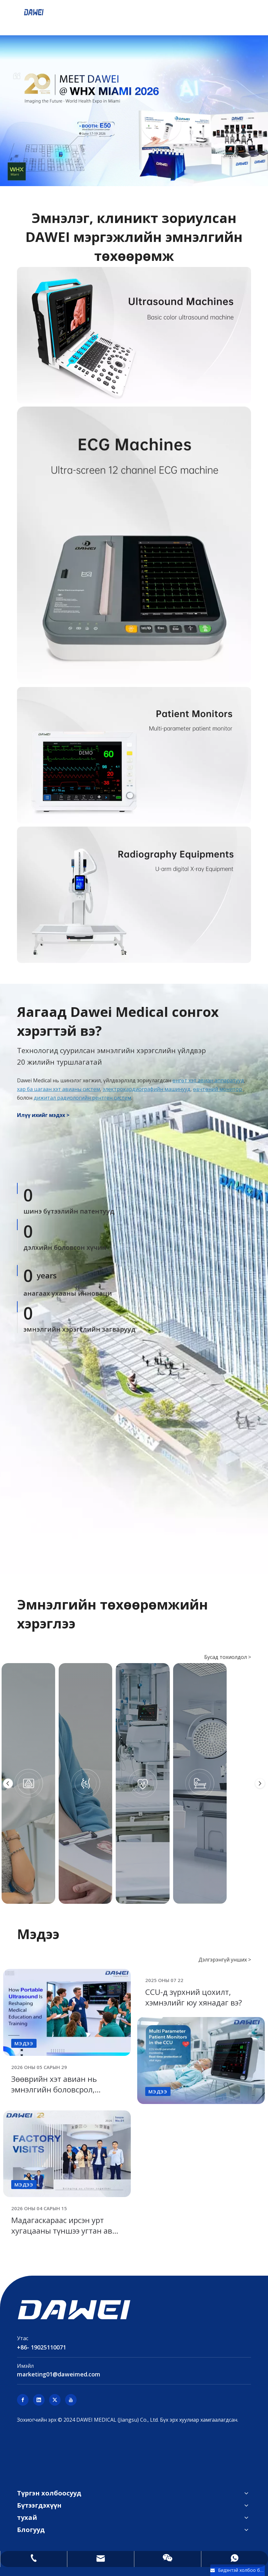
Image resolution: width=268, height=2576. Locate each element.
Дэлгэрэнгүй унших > (224, 1959)
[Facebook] (23, 2400)
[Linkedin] (39, 2400)
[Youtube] (71, 2400)
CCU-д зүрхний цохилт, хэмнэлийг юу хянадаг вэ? (193, 1997)
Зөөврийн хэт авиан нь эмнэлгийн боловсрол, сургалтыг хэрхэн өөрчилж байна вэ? (60, 2095)
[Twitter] (55, 2400)
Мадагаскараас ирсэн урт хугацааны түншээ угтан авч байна (64, 2230)
